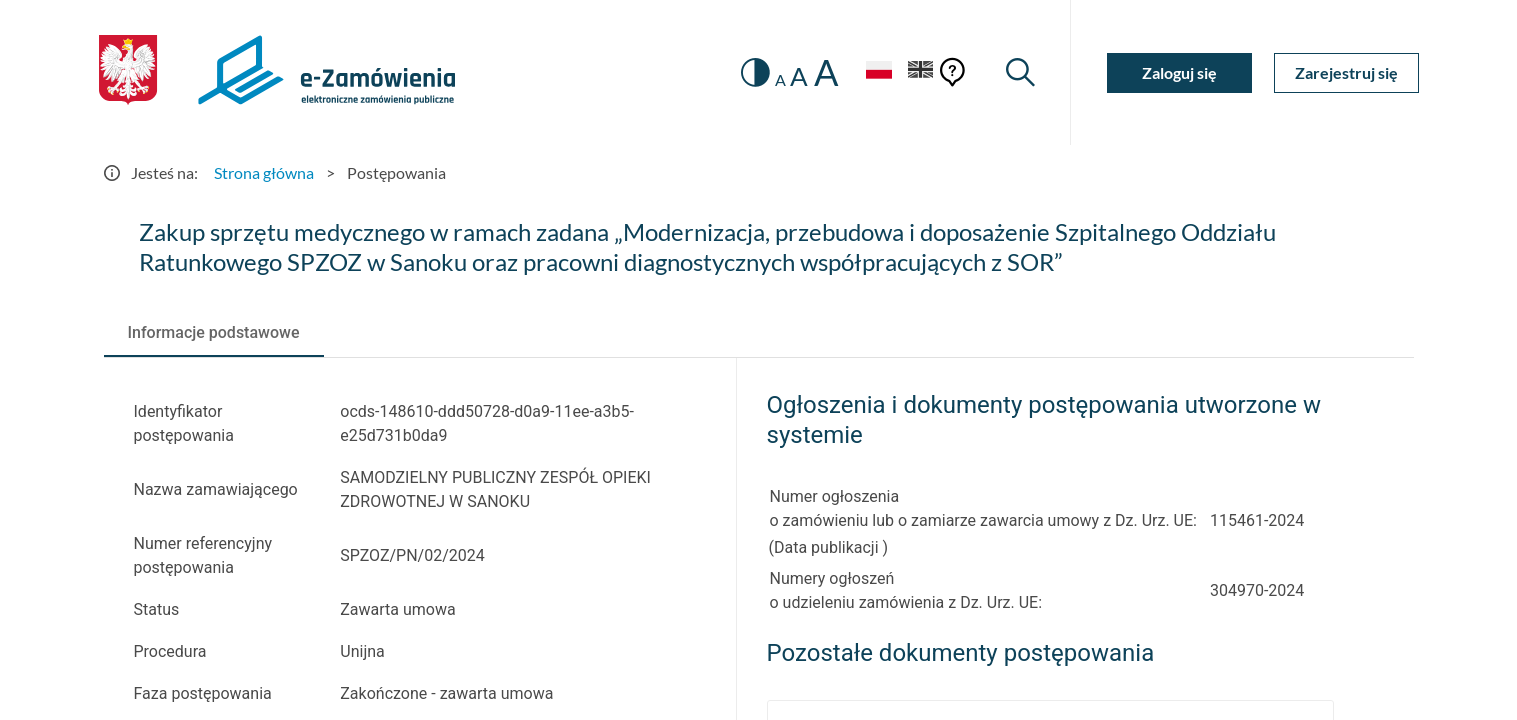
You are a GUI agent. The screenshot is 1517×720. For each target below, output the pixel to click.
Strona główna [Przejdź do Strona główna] (264, 172)
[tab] (214, 333)
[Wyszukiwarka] (1020, 72)
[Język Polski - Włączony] (879, 72)
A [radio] (780, 80)
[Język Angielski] (921, 72)
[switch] (755, 72)
